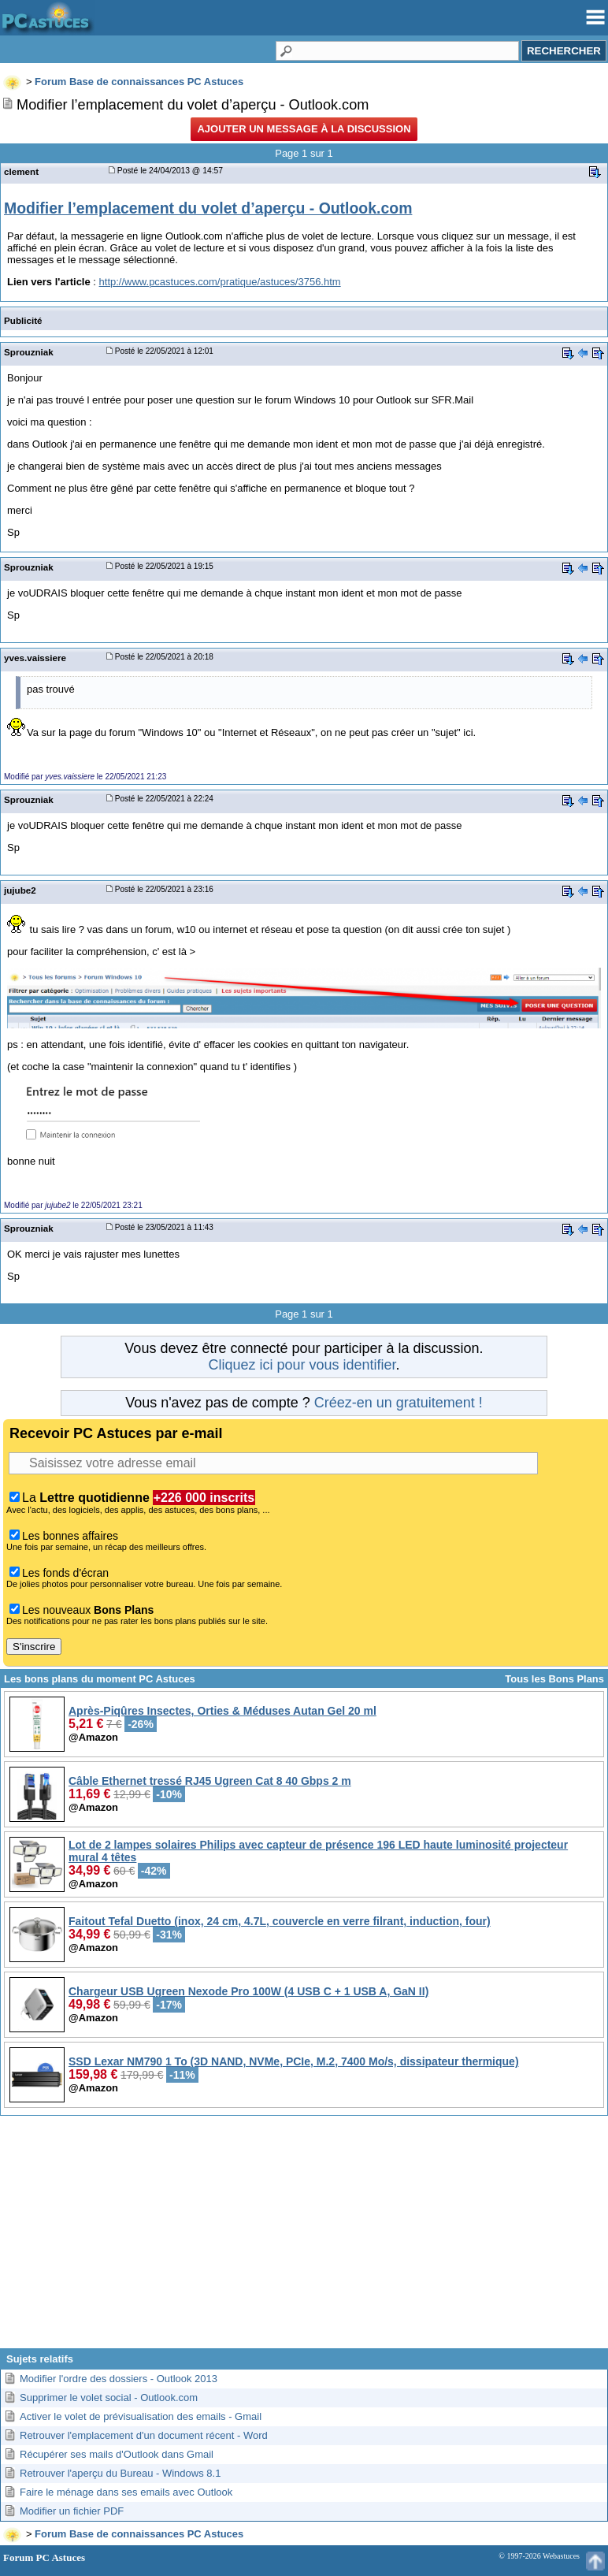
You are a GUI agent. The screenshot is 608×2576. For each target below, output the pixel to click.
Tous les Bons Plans (554, 1679)
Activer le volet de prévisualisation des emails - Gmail (140, 2416)
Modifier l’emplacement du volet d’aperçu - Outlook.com (208, 208)
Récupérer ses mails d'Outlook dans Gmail (116, 2454)
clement (21, 171)
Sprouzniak (29, 352)
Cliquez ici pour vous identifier (301, 1365)
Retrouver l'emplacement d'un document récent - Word (144, 2435)
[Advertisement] (304, 2238)
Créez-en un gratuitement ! (398, 1403)
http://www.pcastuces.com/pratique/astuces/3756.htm (220, 282)
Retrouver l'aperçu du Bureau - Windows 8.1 (120, 2473)
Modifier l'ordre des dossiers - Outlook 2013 (118, 2379)
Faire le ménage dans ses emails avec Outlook (126, 2492)
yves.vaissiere (35, 657)
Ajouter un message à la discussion (303, 129)
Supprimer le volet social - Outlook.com (109, 2397)
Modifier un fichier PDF (72, 2511)
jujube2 (20, 890)
